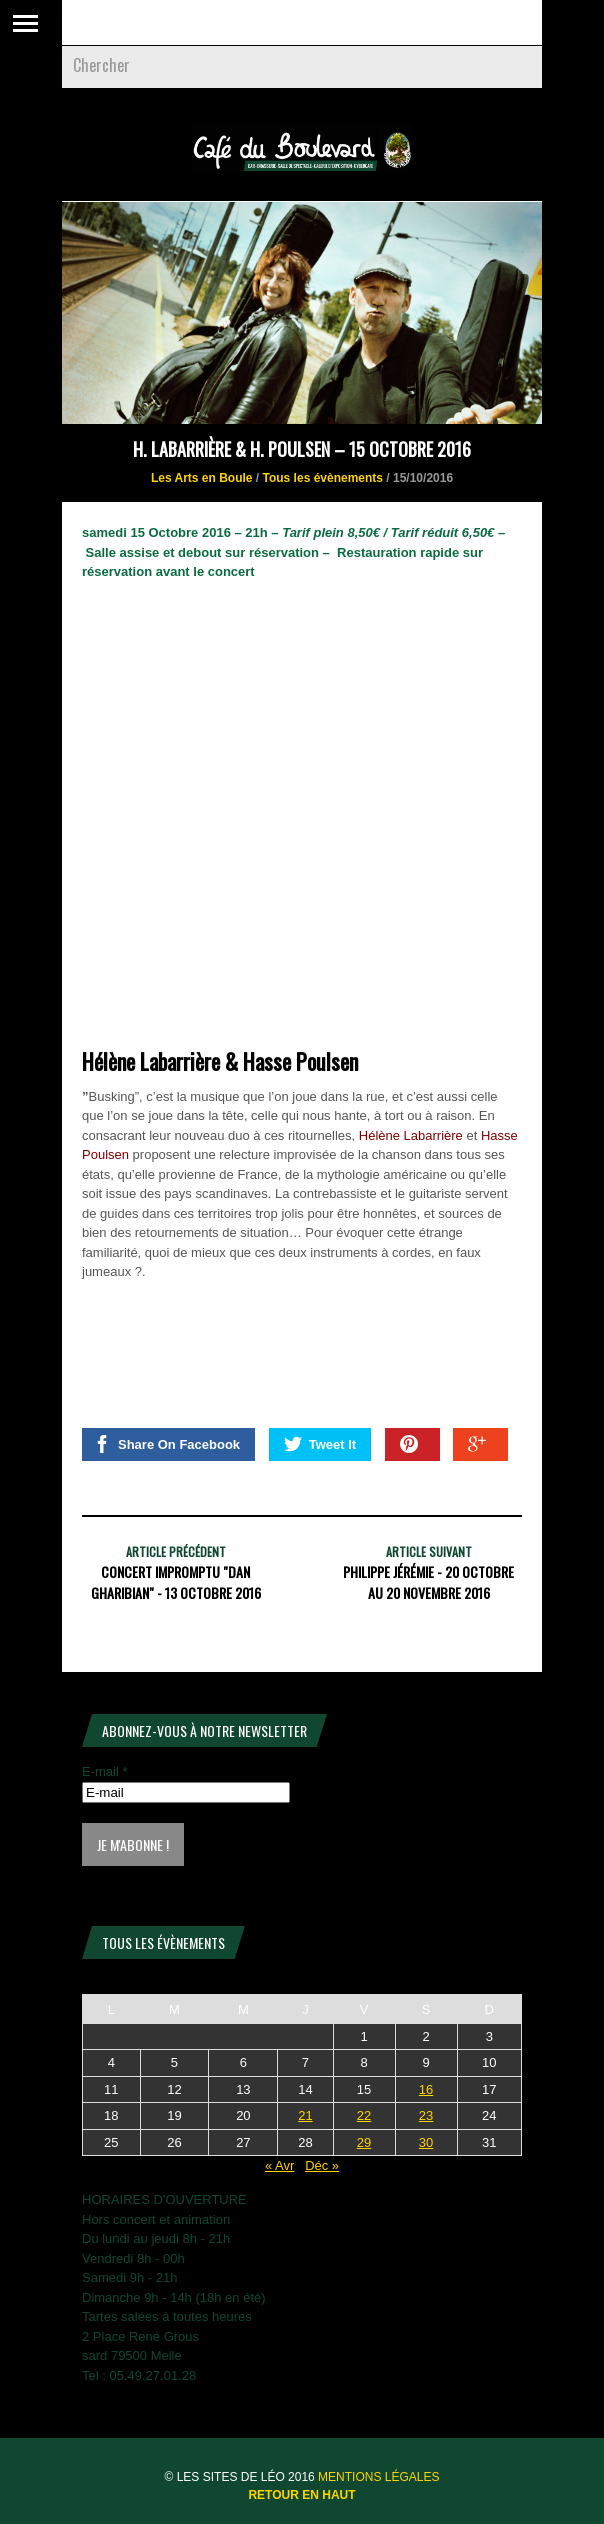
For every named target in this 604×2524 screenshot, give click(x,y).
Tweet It (320, 1444)
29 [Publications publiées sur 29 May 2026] (364, 2142)
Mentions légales (378, 2477)
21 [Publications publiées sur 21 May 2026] (305, 2115)
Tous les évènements (323, 478)
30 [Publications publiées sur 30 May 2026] (426, 2142)
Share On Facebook (166, 1444)
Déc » (322, 2165)
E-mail (105, 1771)
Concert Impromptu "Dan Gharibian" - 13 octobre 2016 (176, 1582)
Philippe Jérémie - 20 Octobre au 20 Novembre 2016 (428, 1582)
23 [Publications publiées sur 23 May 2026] (426, 2115)
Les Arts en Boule (202, 478)
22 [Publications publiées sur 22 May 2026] (364, 2115)
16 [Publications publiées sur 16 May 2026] (426, 2089)
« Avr (279, 2165)
